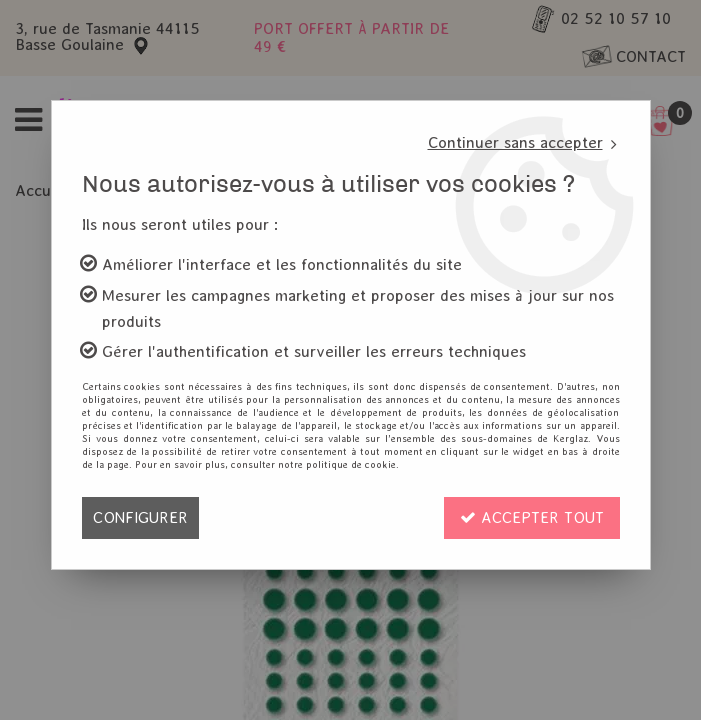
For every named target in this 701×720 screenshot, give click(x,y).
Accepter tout (532, 517)
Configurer (140, 517)
